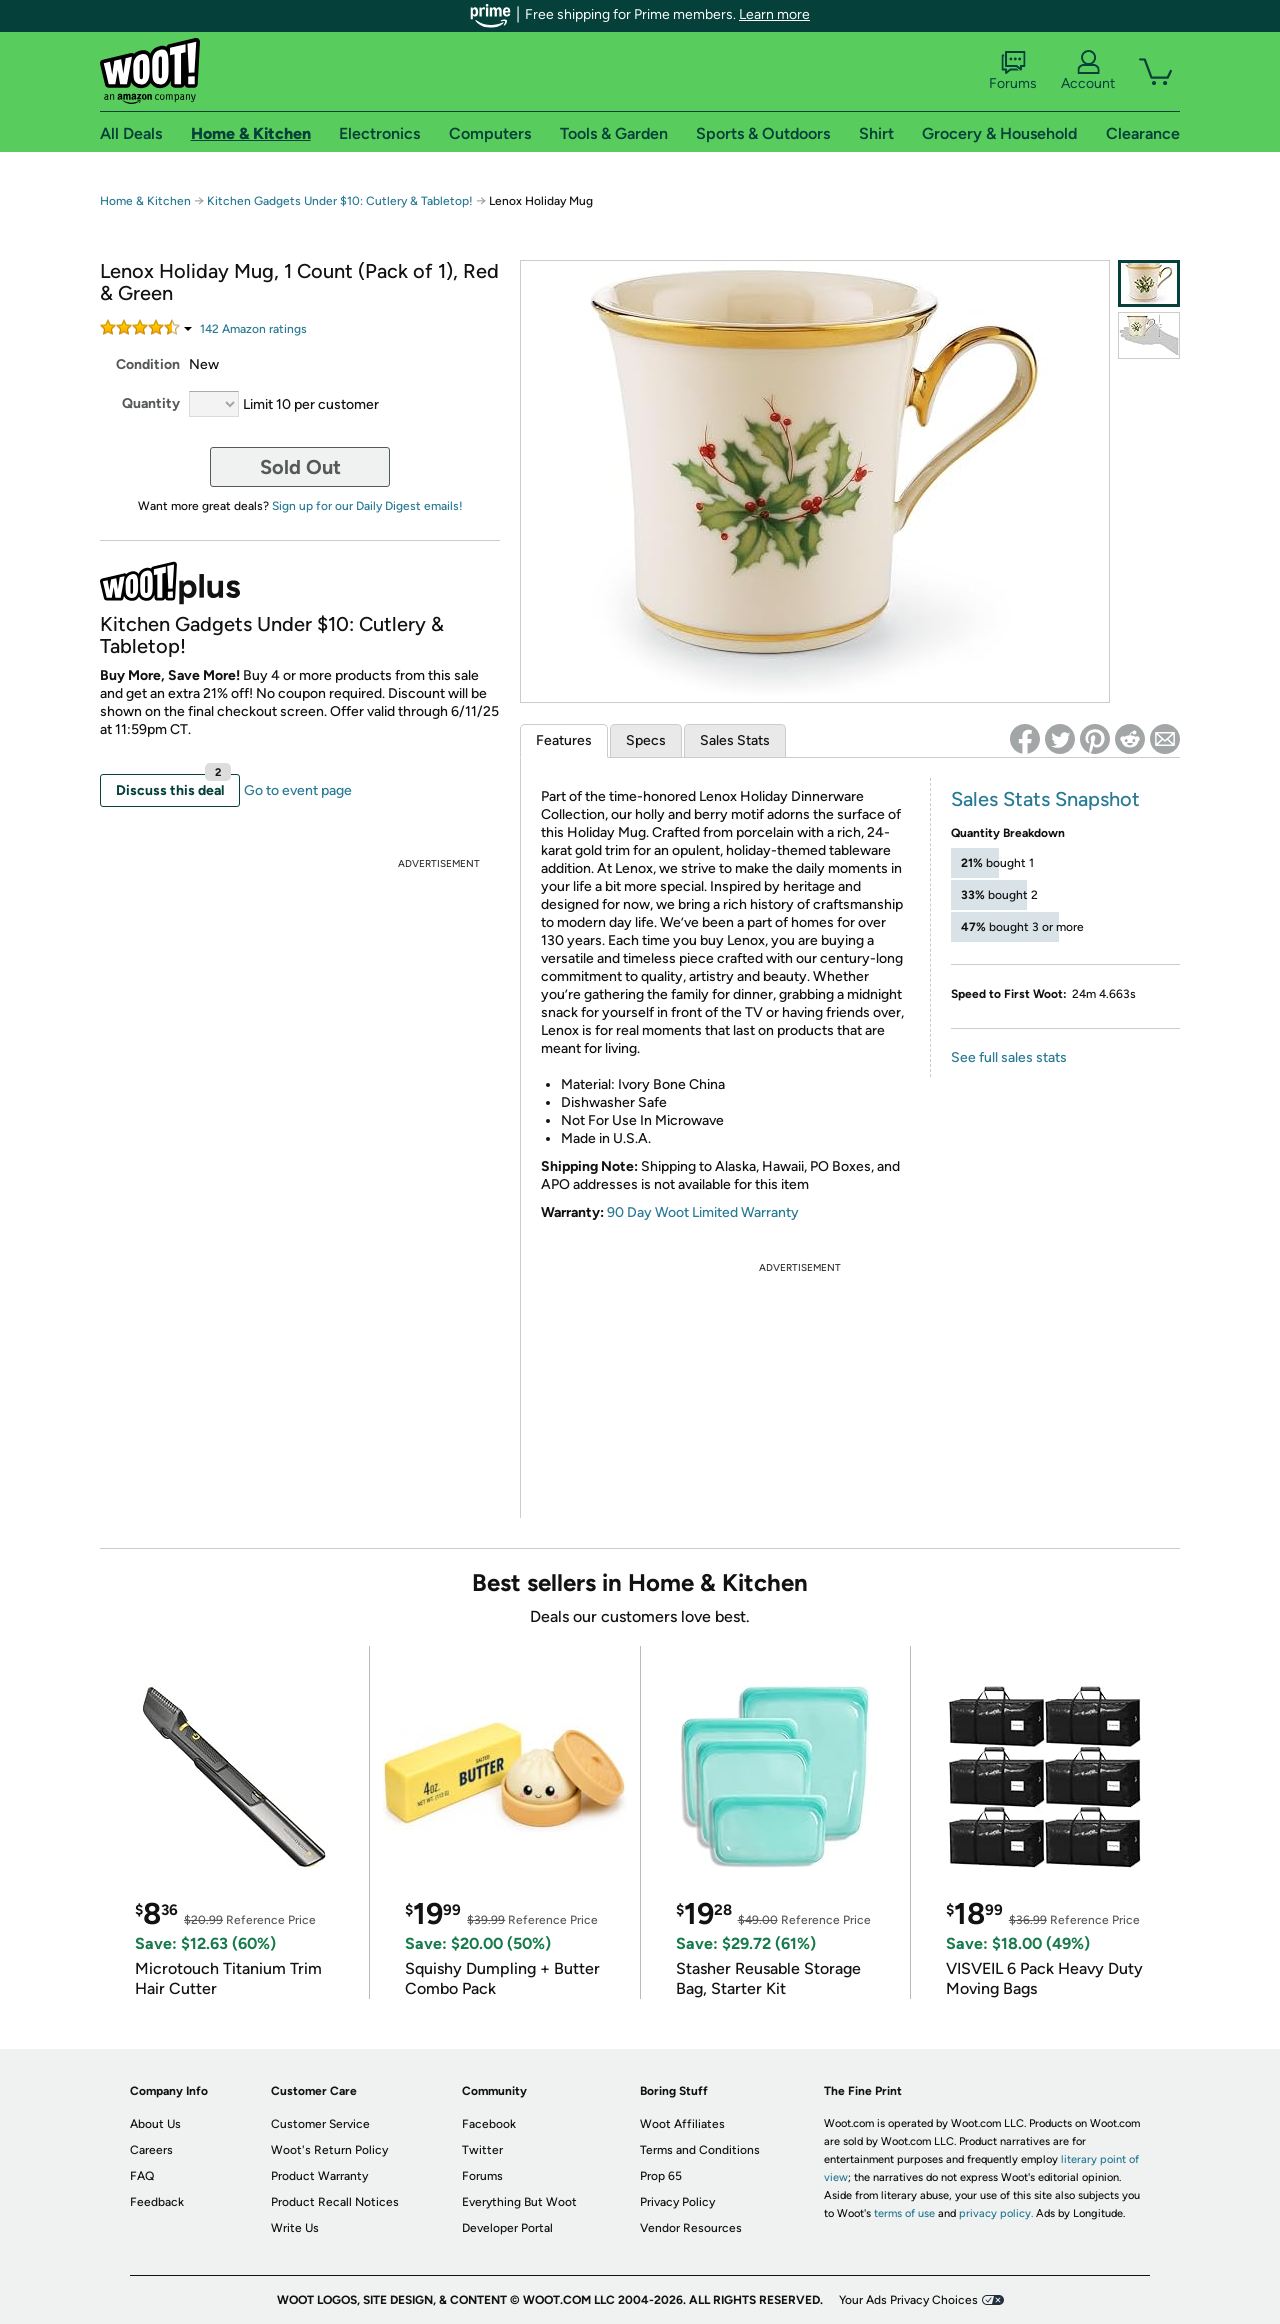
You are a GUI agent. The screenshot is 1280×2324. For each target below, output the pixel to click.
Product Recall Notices (335, 2202)
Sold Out (300, 467)
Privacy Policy (677, 2202)
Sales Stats (735, 740)
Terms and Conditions (700, 2150)
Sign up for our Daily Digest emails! (367, 506)
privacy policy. (996, 2213)
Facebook (489, 2124)
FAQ (142, 2176)
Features (564, 740)
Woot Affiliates (682, 2124)
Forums (1013, 71)
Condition (148, 364)
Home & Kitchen (145, 201)
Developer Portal (507, 2228)
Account (1088, 71)
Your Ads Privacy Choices (908, 2300)
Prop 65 (661, 2176)
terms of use (904, 2213)
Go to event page (298, 790)
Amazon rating (253, 329)
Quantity (151, 403)
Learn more (774, 14)
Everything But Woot (519, 2202)
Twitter (482, 2150)
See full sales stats (1009, 1057)
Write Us (295, 2228)
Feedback (157, 2202)
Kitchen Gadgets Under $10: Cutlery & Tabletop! (341, 201)
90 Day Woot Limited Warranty (703, 1212)
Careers (151, 2150)
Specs (646, 740)
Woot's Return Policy (329, 2150)
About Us (155, 2124)
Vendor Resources (691, 2228)
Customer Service (320, 2124)
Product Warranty (319, 2176)
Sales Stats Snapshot (1045, 799)
